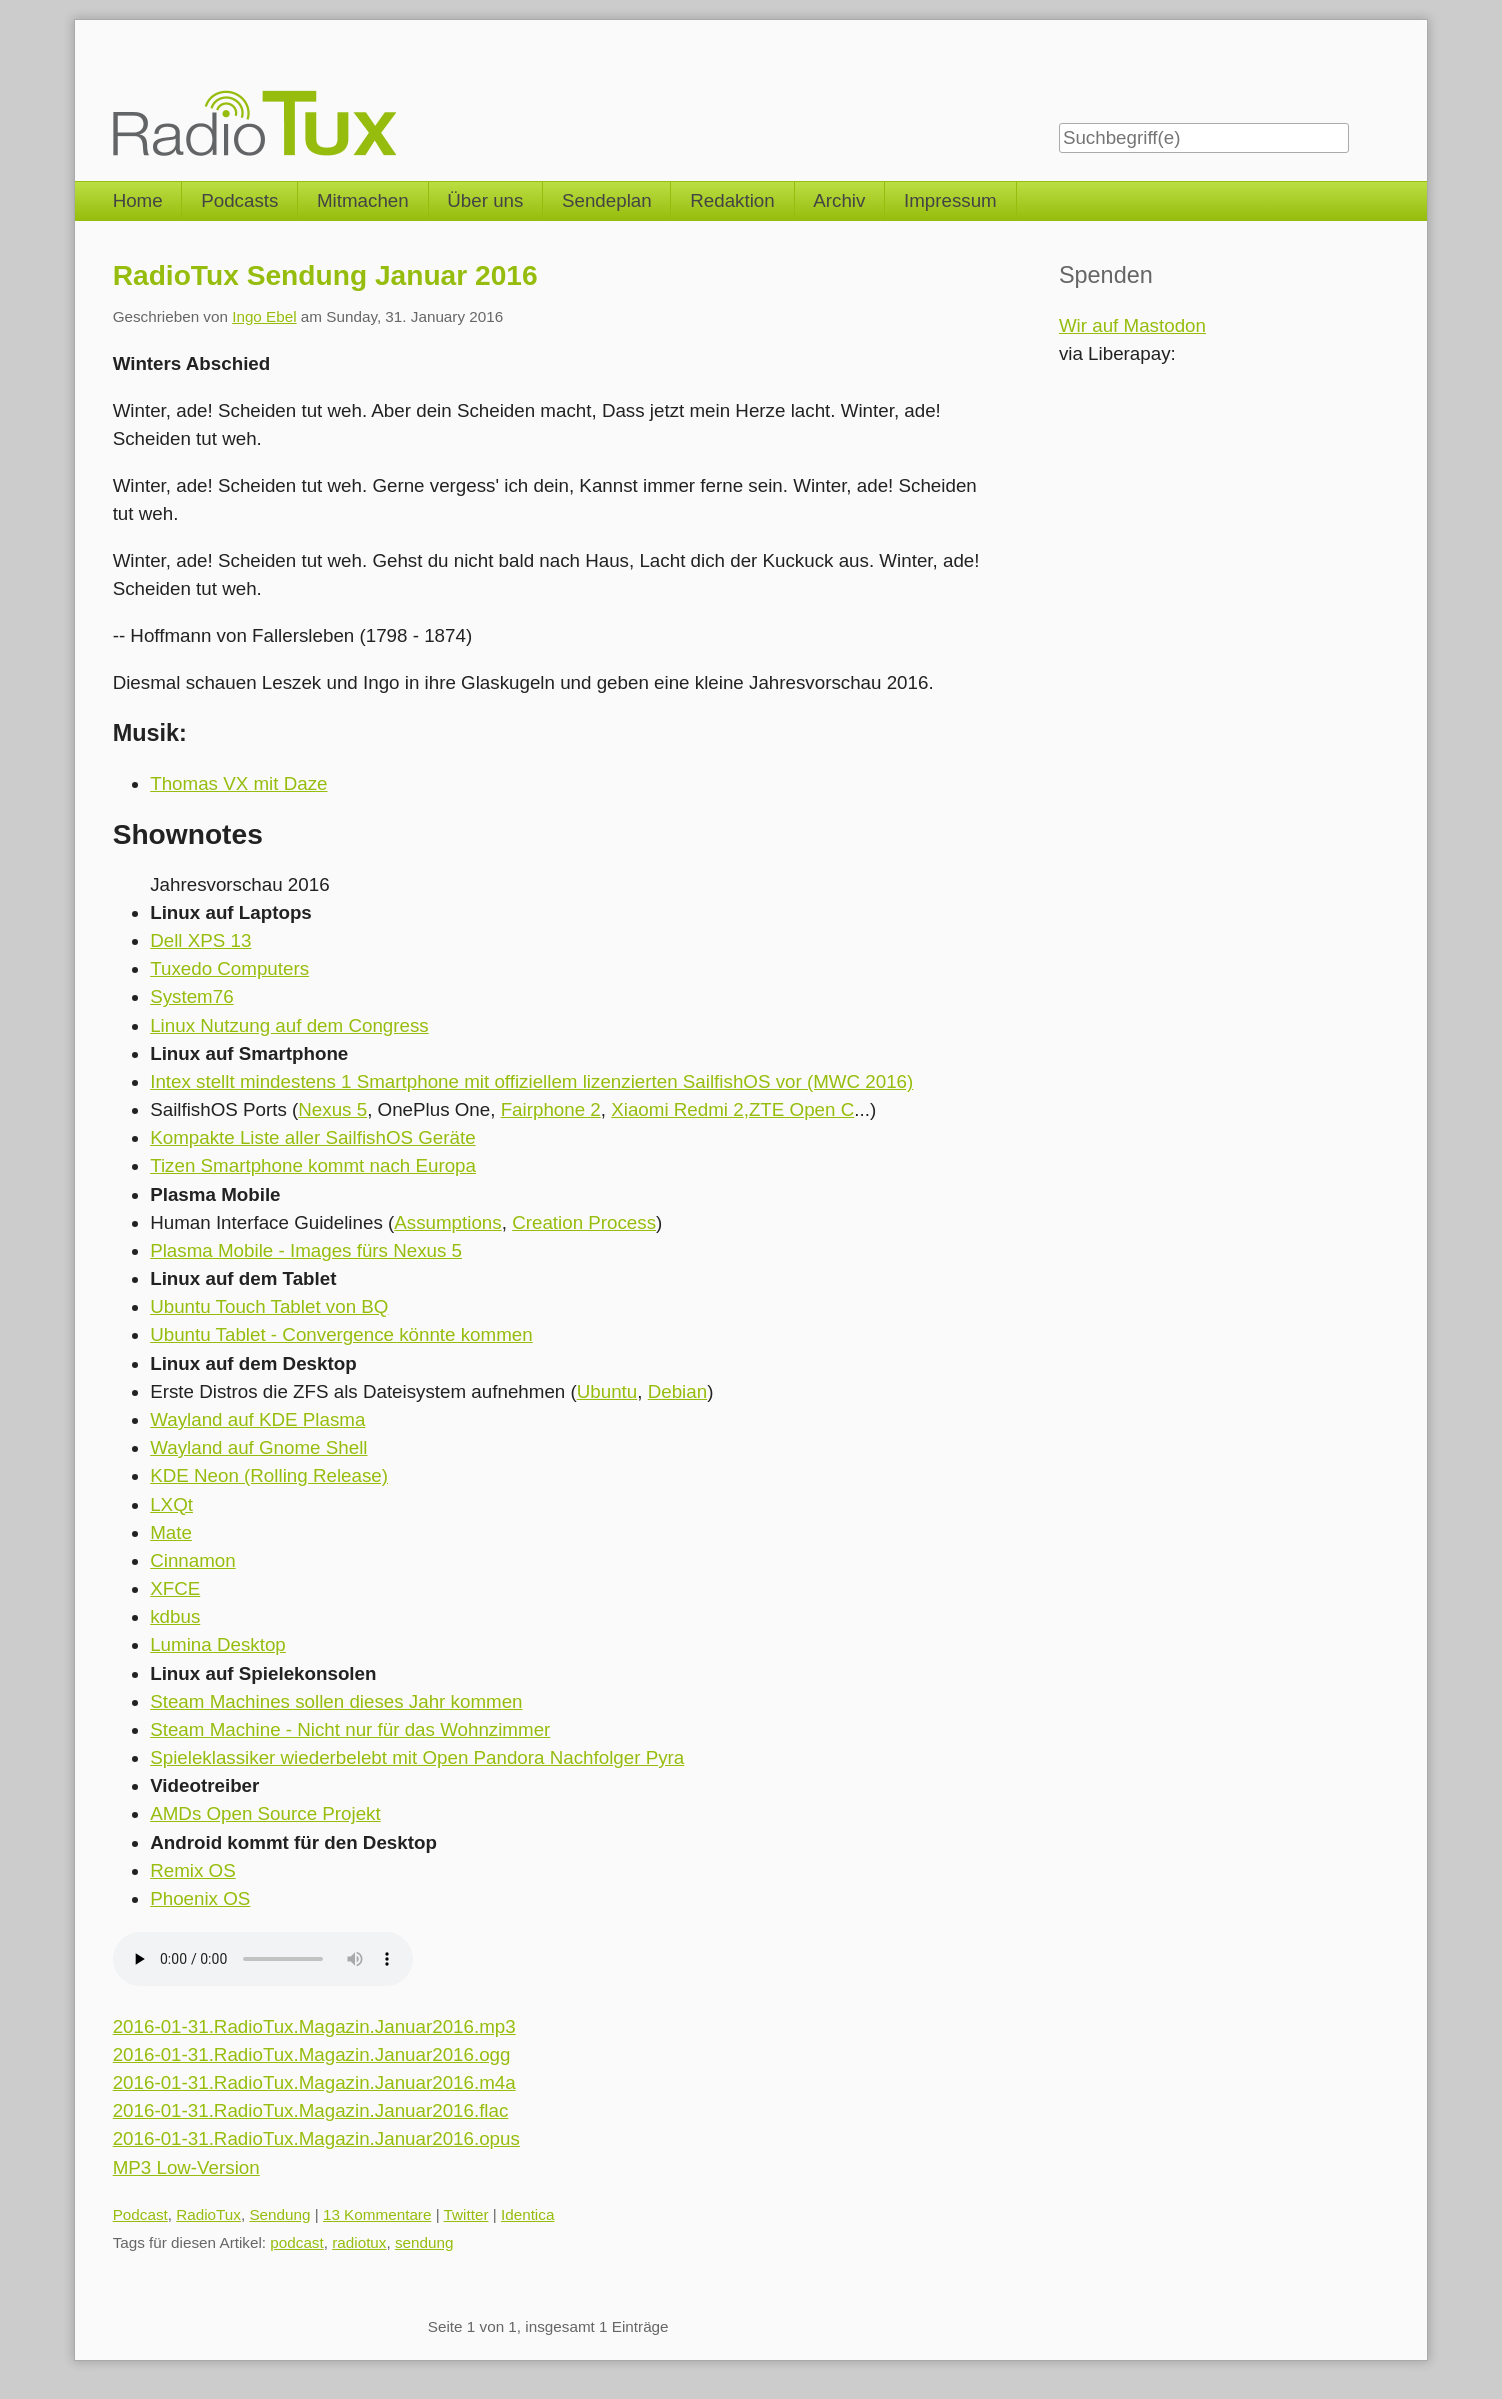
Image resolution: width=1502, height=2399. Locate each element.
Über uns (485, 200)
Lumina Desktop (218, 1644)
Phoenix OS (200, 1898)
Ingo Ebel (264, 316)
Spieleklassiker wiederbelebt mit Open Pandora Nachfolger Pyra (417, 1757)
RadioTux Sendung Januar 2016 (325, 275)
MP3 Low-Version (186, 2167)
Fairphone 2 (551, 1109)
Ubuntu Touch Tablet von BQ (269, 1306)
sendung (424, 2242)
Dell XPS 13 (200, 940)
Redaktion (732, 200)
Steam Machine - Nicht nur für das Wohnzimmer (350, 1729)
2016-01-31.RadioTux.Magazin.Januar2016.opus (316, 2138)
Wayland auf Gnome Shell (258, 1447)
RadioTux (208, 2214)
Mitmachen (363, 200)
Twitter (466, 2214)
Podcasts (239, 200)
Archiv (839, 200)
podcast (296, 2242)
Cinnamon (193, 1560)
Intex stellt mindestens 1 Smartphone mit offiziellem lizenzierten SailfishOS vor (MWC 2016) (531, 1081)
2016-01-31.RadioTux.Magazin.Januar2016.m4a (314, 2082)
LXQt (171, 1504)
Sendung (279, 2214)
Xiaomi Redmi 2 (677, 1109)
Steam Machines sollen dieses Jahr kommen (336, 1701)
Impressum (950, 200)
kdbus (175, 1616)
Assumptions (447, 1222)
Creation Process (584, 1222)
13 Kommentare (377, 2214)
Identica (527, 2214)
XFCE (175, 1588)
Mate (171, 1532)
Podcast (140, 2214)
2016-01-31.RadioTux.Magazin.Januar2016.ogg (312, 2054)
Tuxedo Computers (229, 968)
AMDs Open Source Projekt (265, 1813)
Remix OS (193, 1870)
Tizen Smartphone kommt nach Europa (313, 1165)
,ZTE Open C (799, 1109)
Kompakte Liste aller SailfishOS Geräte (312, 1137)
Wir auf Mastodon (1132, 325)
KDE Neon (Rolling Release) (269, 1475)
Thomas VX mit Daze (238, 783)
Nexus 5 (332, 1109)
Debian (677, 1391)
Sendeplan (607, 200)
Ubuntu (607, 1391)
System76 (191, 996)
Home (138, 200)
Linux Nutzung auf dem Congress (289, 1025)
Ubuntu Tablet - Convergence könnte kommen (341, 1334)
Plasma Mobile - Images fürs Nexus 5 (306, 1250)
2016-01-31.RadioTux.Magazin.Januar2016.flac (311, 2110)
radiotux (359, 2242)
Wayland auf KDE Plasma (257, 1419)
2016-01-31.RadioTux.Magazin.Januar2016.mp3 (314, 2026)
